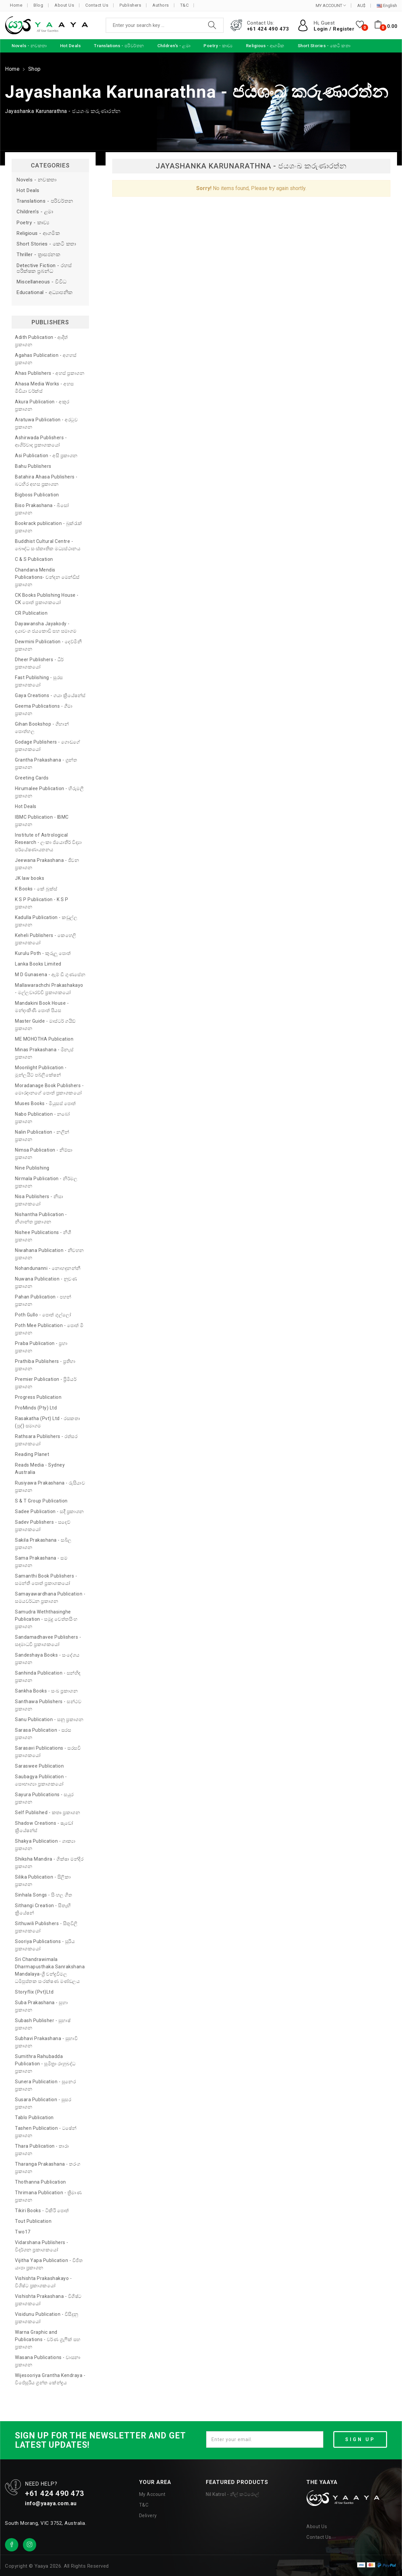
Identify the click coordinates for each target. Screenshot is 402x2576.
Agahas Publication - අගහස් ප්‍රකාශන (46, 359)
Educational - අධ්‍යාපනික (45, 292)
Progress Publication (38, 1397)
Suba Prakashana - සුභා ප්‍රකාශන (41, 2006)
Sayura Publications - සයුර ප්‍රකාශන (44, 1798)
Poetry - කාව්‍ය (33, 223)
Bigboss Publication (37, 494)
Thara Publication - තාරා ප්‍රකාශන (42, 2149)
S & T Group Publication (41, 1500)
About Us (64, 5)
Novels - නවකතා (37, 180)
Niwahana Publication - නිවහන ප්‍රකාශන (49, 1254)
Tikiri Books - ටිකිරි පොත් (42, 2210)
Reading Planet (32, 1454)
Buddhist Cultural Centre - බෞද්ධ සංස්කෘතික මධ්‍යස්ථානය (47, 545)
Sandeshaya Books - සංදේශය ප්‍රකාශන (47, 1658)
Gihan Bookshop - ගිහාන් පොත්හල (42, 727)
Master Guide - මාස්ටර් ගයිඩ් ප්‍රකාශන (45, 1024)
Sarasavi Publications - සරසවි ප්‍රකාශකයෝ (48, 1751)
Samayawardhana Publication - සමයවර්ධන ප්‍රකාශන (50, 1597)
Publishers (130, 5)
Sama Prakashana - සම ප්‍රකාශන (41, 1561)
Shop (34, 69)
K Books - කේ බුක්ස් (36, 888)
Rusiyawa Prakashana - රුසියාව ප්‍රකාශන (50, 1486)
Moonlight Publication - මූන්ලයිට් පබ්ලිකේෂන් (41, 1071)
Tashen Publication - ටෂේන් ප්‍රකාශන (45, 2131)
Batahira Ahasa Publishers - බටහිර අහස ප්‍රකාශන (46, 480)
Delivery (148, 2515)
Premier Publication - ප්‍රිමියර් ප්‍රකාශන (45, 1383)
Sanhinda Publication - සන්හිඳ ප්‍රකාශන (48, 1676)
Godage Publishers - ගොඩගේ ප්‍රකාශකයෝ (47, 745)
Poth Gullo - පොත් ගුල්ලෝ (43, 1314)
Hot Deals (28, 190)
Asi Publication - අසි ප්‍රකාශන (46, 455)
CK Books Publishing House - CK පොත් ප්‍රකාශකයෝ (47, 598)
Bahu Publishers (33, 466)
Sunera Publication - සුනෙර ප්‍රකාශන (45, 2085)
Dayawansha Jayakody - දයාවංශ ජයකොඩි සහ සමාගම (46, 627)
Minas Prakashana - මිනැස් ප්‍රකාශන (44, 1053)
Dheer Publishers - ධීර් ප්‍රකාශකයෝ (39, 663)
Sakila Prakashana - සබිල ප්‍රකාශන (43, 1543)
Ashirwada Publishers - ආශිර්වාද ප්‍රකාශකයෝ (41, 441)
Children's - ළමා (35, 212)
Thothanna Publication (40, 2182)
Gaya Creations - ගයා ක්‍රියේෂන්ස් (50, 695)
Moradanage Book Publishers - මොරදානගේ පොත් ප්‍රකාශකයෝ (49, 1089)
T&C (184, 5)
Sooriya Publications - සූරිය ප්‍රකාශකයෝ (45, 1945)
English (387, 6)
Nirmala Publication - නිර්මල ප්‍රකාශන (46, 1182)
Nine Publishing (32, 1168)
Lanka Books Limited (38, 964)
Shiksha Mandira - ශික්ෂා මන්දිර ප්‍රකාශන (49, 1862)
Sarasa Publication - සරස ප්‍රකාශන (43, 1733)
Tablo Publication (34, 2117)
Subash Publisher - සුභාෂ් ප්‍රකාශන (42, 2024)
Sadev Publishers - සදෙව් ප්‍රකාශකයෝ (42, 1525)
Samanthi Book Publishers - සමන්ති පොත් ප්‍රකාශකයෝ (46, 1579)
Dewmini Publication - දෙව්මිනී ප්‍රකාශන (48, 645)
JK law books (29, 878)
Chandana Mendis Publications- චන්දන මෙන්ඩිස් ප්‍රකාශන (47, 577)
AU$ (361, 6)
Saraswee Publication (39, 1766)
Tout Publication (33, 2221)
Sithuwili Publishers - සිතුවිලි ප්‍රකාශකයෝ (46, 1927)
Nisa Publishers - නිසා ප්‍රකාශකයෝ (39, 1200)
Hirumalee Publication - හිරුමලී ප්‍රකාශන (49, 792)
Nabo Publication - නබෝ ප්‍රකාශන (42, 1117)
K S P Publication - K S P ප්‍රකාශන (41, 903)
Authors (160, 5)
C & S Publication (34, 559)
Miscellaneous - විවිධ (42, 282)
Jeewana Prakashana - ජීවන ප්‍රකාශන (47, 864)
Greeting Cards (31, 777)
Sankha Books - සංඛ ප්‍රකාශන (46, 1691)
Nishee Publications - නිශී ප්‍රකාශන (43, 1236)
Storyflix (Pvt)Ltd (34, 1992)
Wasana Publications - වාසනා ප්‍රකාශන (48, 2361)
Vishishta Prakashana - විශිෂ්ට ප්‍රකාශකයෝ (48, 2300)
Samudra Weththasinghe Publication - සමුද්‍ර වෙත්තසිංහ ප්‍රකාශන (46, 1619)
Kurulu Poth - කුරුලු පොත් (43, 953)
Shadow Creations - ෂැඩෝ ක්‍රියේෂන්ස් (44, 1826)
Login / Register (334, 29)
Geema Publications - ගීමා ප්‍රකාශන (44, 709)
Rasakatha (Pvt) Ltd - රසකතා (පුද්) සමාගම (47, 1422)
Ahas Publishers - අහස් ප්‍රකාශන (49, 373)
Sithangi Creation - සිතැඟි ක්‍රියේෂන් (43, 1909)
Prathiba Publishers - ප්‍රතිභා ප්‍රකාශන (45, 1365)
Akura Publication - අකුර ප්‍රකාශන (42, 405)
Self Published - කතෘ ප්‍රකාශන (47, 1812)
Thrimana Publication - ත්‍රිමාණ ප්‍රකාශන (48, 2196)
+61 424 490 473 (268, 29)
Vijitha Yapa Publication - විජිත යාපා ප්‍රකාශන (49, 2264)
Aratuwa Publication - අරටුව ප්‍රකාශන (46, 423)
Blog (38, 5)
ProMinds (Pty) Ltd (36, 1407)
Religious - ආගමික (38, 233)
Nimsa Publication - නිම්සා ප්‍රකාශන (44, 1153)
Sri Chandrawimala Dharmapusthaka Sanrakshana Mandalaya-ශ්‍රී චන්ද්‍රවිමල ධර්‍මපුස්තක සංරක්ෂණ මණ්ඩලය (50, 1970)
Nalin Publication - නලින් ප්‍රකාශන (42, 1135)
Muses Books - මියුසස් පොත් (45, 1103)
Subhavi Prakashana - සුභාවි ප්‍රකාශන (46, 2042)
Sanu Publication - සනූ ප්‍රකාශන (49, 1719)
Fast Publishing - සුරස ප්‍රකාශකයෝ (39, 681)
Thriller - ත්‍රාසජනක (38, 255)
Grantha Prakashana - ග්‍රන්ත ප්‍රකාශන (46, 763)
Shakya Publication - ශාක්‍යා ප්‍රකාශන (45, 1844)
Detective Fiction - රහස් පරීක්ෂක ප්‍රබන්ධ (44, 268)
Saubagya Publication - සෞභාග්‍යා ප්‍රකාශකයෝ (41, 1780)
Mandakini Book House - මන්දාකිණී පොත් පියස (42, 1006)
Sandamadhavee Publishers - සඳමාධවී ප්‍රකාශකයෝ (48, 1640)
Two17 (23, 2231)
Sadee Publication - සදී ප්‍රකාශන (49, 1511)
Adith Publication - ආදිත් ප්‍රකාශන (41, 341)
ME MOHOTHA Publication (44, 1039)
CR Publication (31, 613)
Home (16, 5)
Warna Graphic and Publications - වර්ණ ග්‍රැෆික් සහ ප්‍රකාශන (48, 2339)
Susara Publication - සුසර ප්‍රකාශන (43, 2103)
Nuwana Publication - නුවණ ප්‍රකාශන (46, 1282)
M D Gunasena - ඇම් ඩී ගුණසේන (50, 974)
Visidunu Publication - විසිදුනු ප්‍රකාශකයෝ (46, 2318)
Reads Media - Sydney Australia (40, 1468)
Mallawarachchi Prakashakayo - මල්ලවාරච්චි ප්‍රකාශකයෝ (49, 988)
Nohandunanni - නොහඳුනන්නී (48, 1268)
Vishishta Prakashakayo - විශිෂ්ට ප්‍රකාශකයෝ (43, 2282)
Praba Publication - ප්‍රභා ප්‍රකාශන (41, 1347)
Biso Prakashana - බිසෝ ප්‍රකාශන (42, 509)
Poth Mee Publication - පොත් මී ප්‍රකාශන (49, 1329)
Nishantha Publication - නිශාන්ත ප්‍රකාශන (41, 1218)
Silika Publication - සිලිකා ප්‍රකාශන (43, 1880)
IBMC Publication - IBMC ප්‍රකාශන (42, 820)
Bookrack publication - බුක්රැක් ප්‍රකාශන (48, 527)
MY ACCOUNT (331, 5)
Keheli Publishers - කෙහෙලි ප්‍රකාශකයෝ (45, 939)
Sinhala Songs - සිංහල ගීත (43, 1895)
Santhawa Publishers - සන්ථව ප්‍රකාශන (48, 1705)
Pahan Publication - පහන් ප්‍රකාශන (43, 1300)
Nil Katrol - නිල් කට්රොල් (232, 2494)
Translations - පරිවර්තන (45, 201)
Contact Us (96, 5)
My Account (152, 2494)
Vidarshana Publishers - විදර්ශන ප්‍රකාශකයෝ (41, 2246)
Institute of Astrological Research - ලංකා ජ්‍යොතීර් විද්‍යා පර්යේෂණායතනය (48, 842)
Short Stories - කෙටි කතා (46, 244)
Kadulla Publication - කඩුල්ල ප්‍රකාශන (46, 921)
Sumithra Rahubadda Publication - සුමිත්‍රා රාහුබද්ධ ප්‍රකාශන (45, 2064)
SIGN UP (360, 2439)
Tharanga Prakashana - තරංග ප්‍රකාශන (48, 2167)
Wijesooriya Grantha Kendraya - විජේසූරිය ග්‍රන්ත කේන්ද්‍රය (50, 2379)
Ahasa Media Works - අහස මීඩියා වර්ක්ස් (44, 387)
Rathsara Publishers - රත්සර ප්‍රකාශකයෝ (46, 1440)
